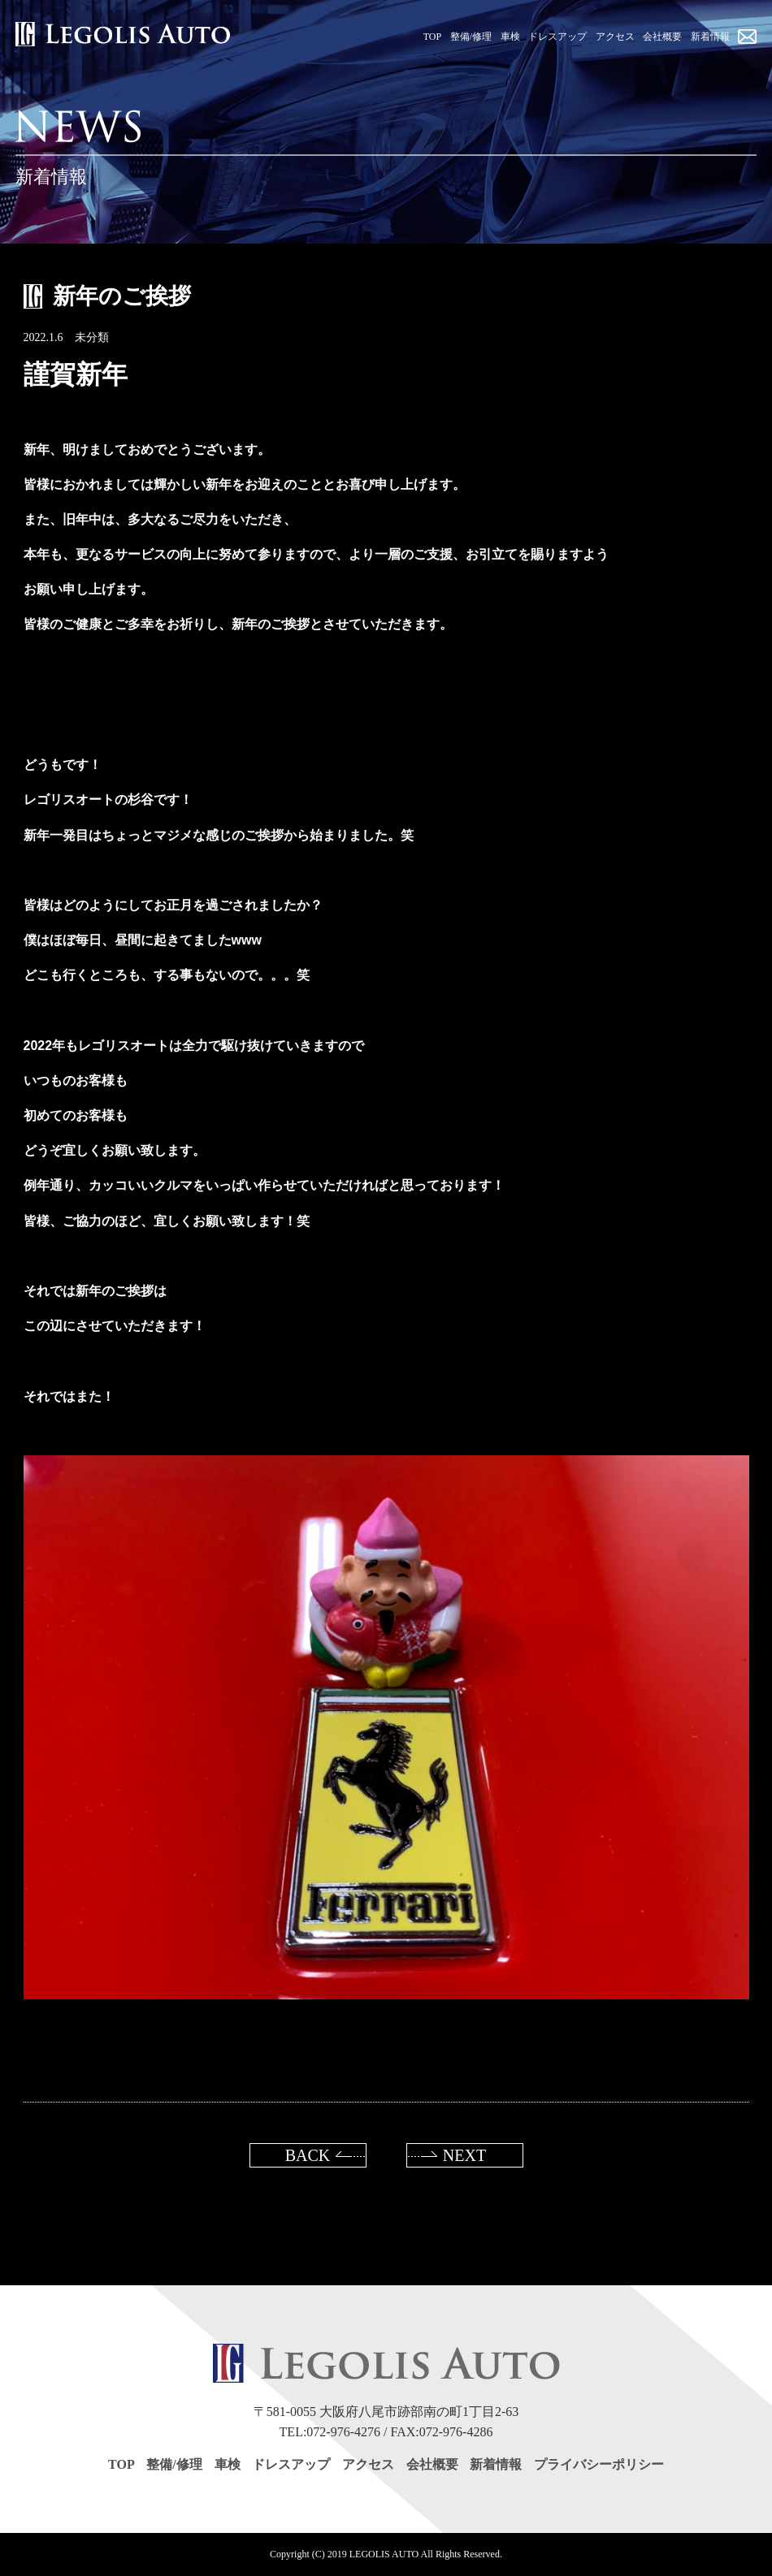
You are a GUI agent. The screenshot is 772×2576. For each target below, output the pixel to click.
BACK (308, 2155)
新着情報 (496, 2464)
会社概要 (432, 2464)
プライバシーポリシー (599, 2464)
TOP (121, 2464)
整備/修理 (174, 2464)
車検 (228, 2464)
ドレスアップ (291, 2464)
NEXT (464, 2155)
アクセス (368, 2464)
